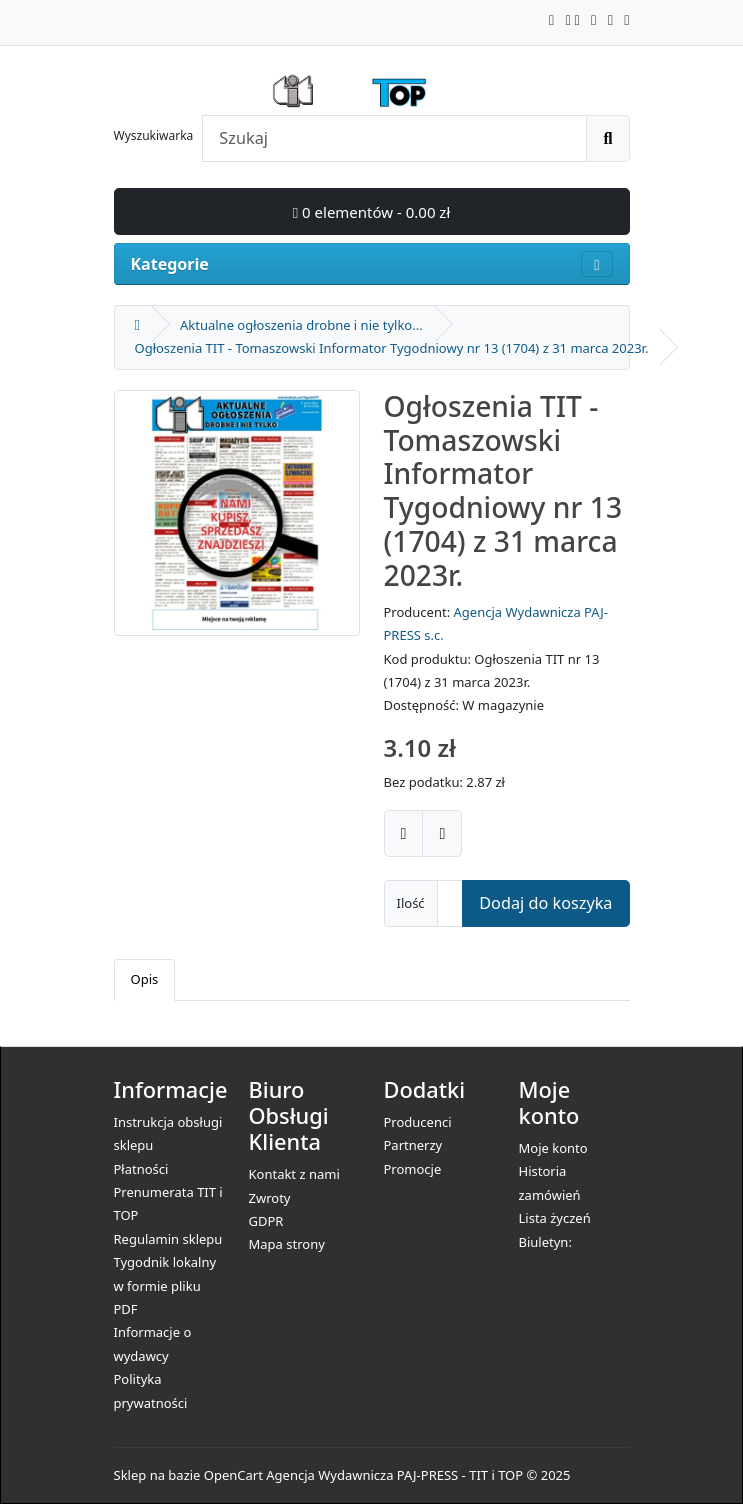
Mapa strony (287, 1244)
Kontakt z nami (294, 1174)
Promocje (413, 1169)
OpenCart (233, 1475)
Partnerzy (413, 1145)
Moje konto (553, 1148)
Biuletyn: (545, 1242)
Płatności (141, 1169)
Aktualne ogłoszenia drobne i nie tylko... (301, 325)
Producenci (418, 1122)
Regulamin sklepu (168, 1239)
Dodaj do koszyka (545, 903)
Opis (145, 979)
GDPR (266, 1221)
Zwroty (270, 1198)
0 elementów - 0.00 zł (372, 212)
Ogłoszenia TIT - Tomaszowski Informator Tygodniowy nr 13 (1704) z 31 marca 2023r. (392, 348)
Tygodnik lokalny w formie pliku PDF (165, 1285)
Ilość (411, 903)
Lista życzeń (555, 1218)
